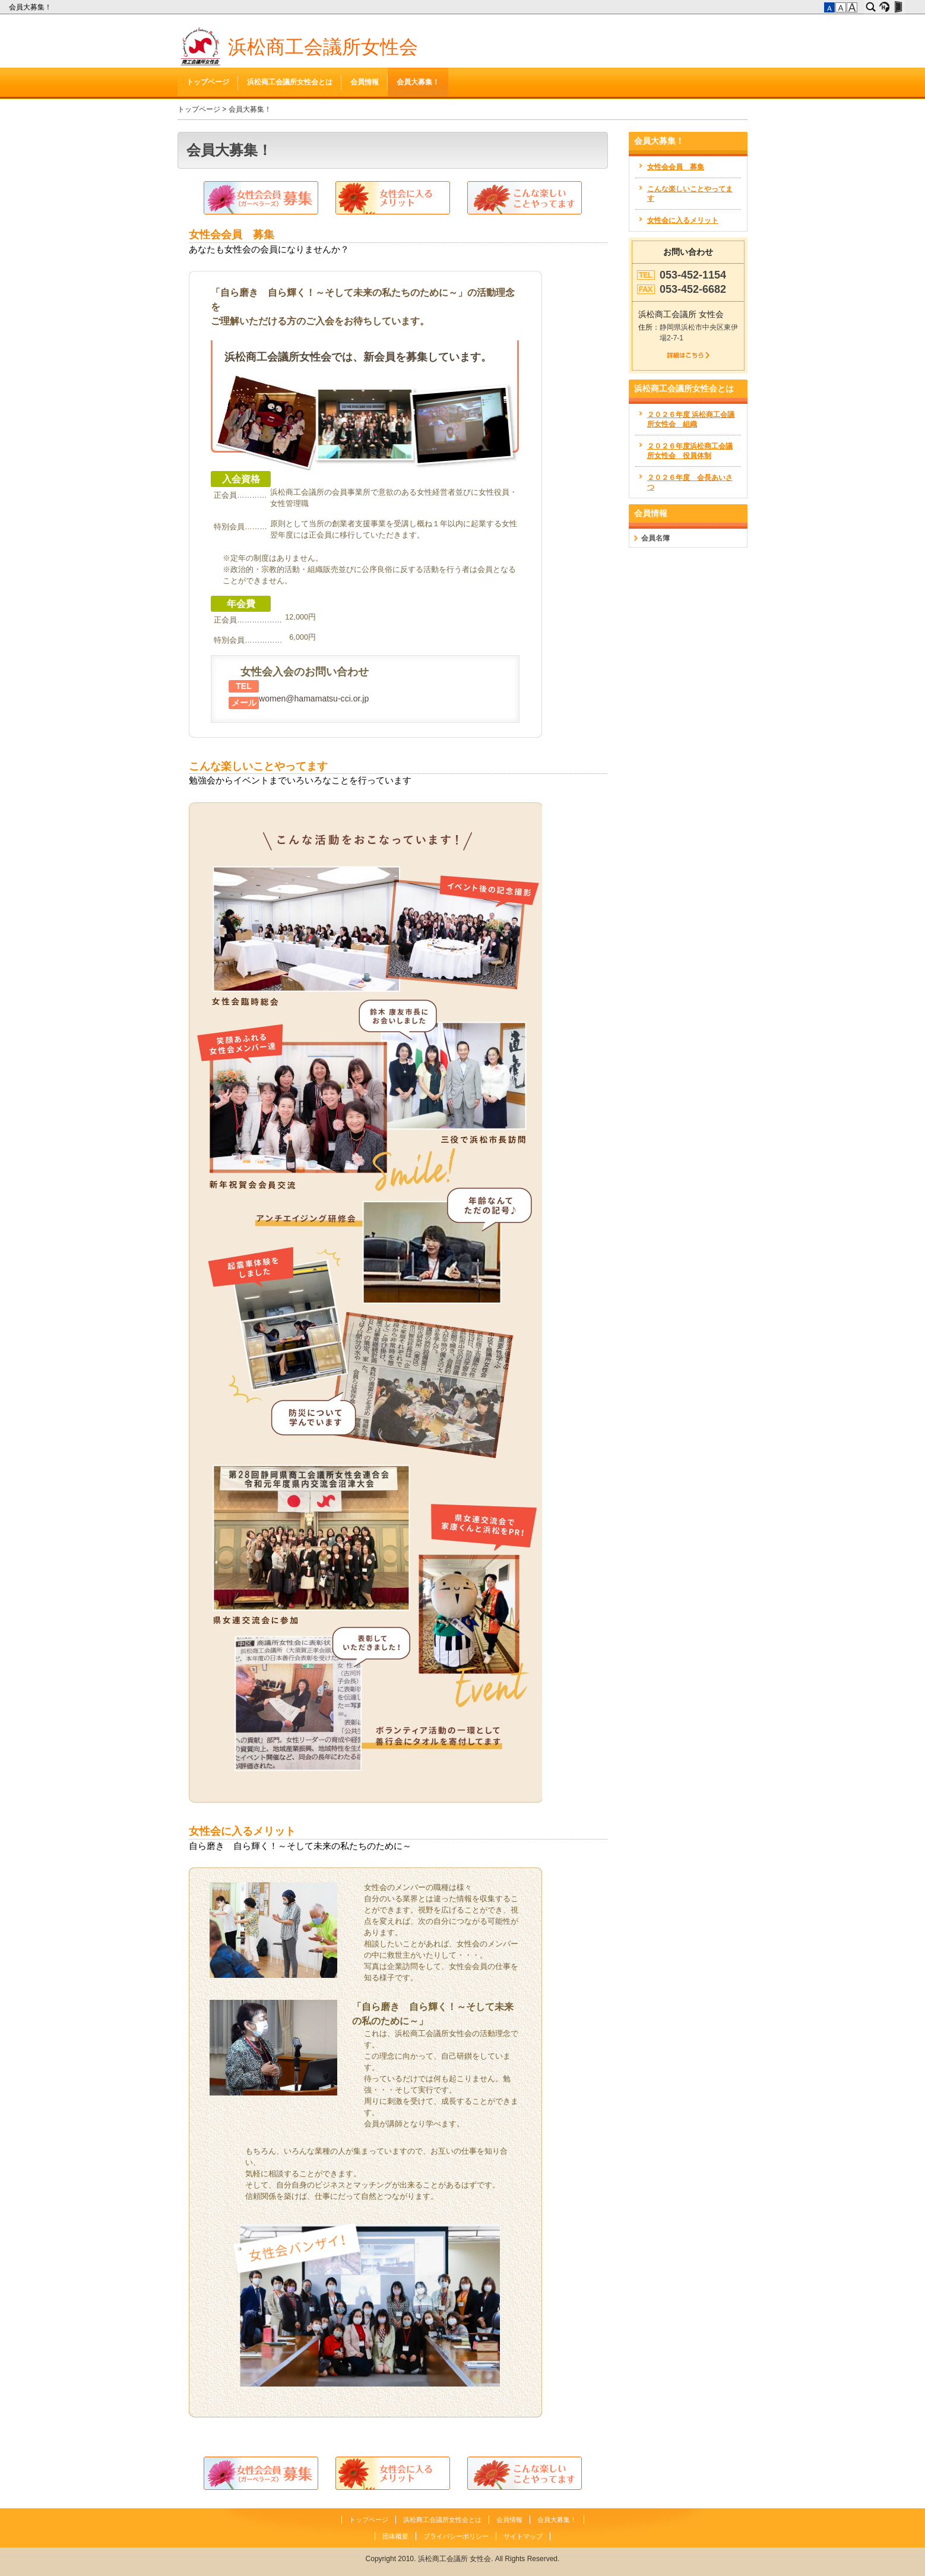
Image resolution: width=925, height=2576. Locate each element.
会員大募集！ (31, 7)
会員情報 (364, 82)
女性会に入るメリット (242, 1831)
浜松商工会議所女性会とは (289, 82)
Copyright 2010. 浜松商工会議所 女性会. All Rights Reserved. (463, 2559)
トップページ (207, 82)
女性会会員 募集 (231, 235)
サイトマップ (523, 2536)
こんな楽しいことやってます (258, 766)
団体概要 (395, 2536)
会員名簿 (655, 538)
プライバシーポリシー (456, 2536)
